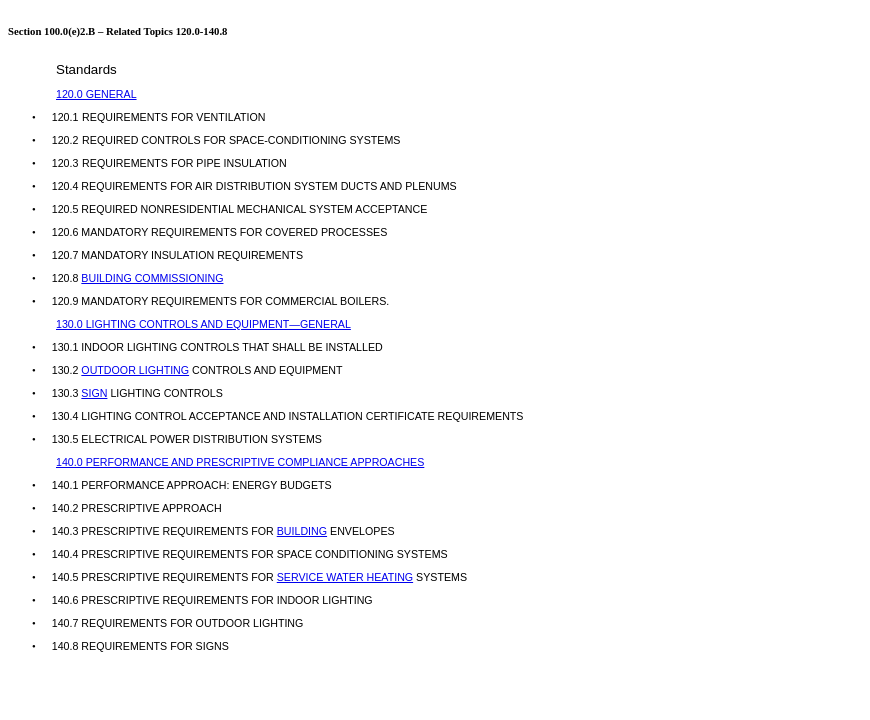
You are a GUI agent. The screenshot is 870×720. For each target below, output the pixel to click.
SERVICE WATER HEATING (345, 577)
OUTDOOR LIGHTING (135, 370)
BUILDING (302, 531)
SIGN (94, 393)
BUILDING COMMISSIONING (152, 278)
